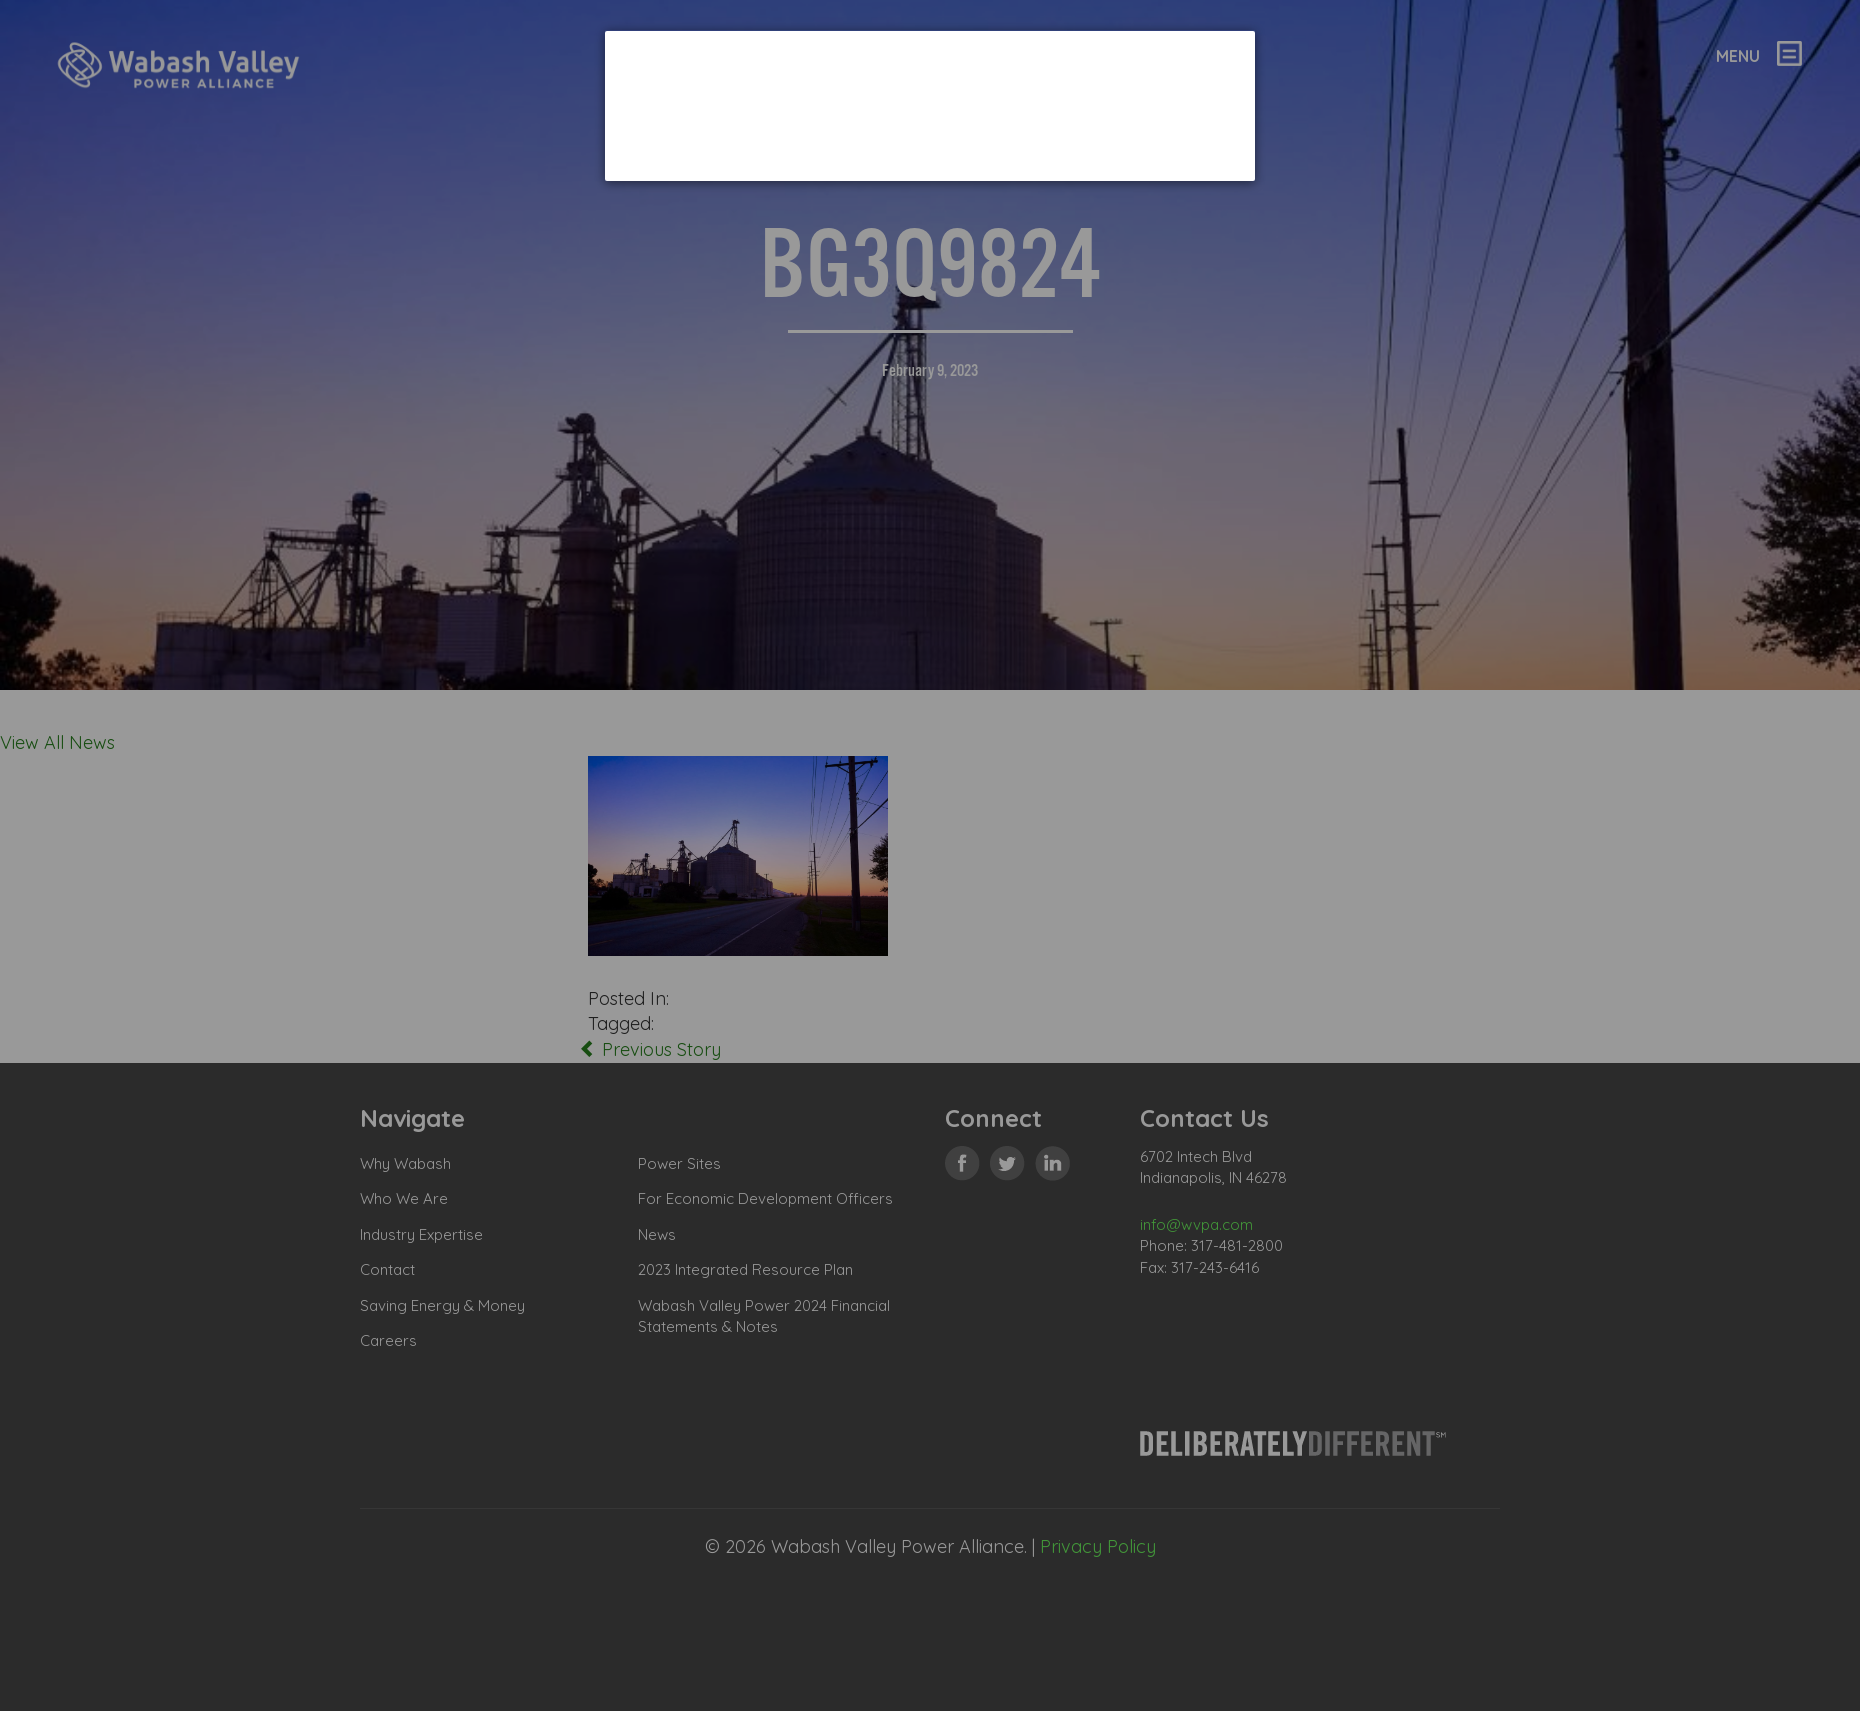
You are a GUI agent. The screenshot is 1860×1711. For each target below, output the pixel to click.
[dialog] (930, 105)
